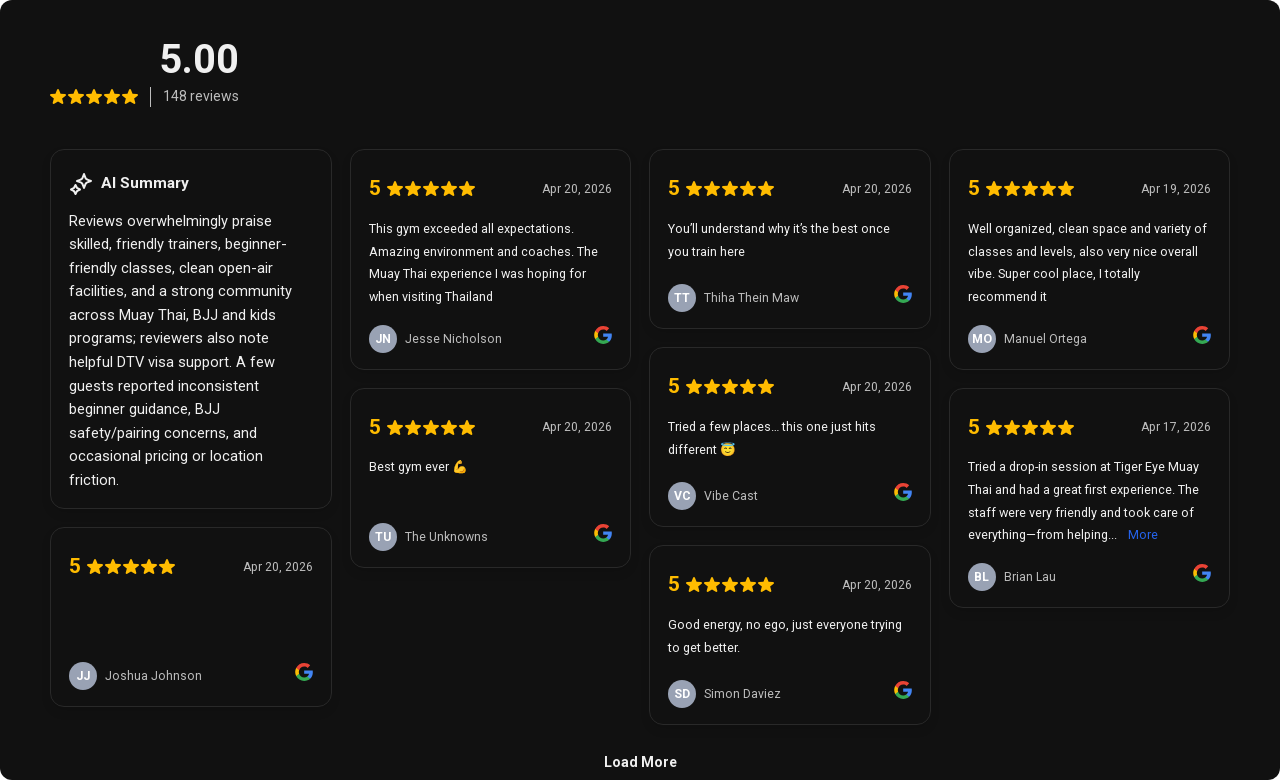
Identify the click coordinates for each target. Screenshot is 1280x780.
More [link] (1143, 534)
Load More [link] (640, 762)
